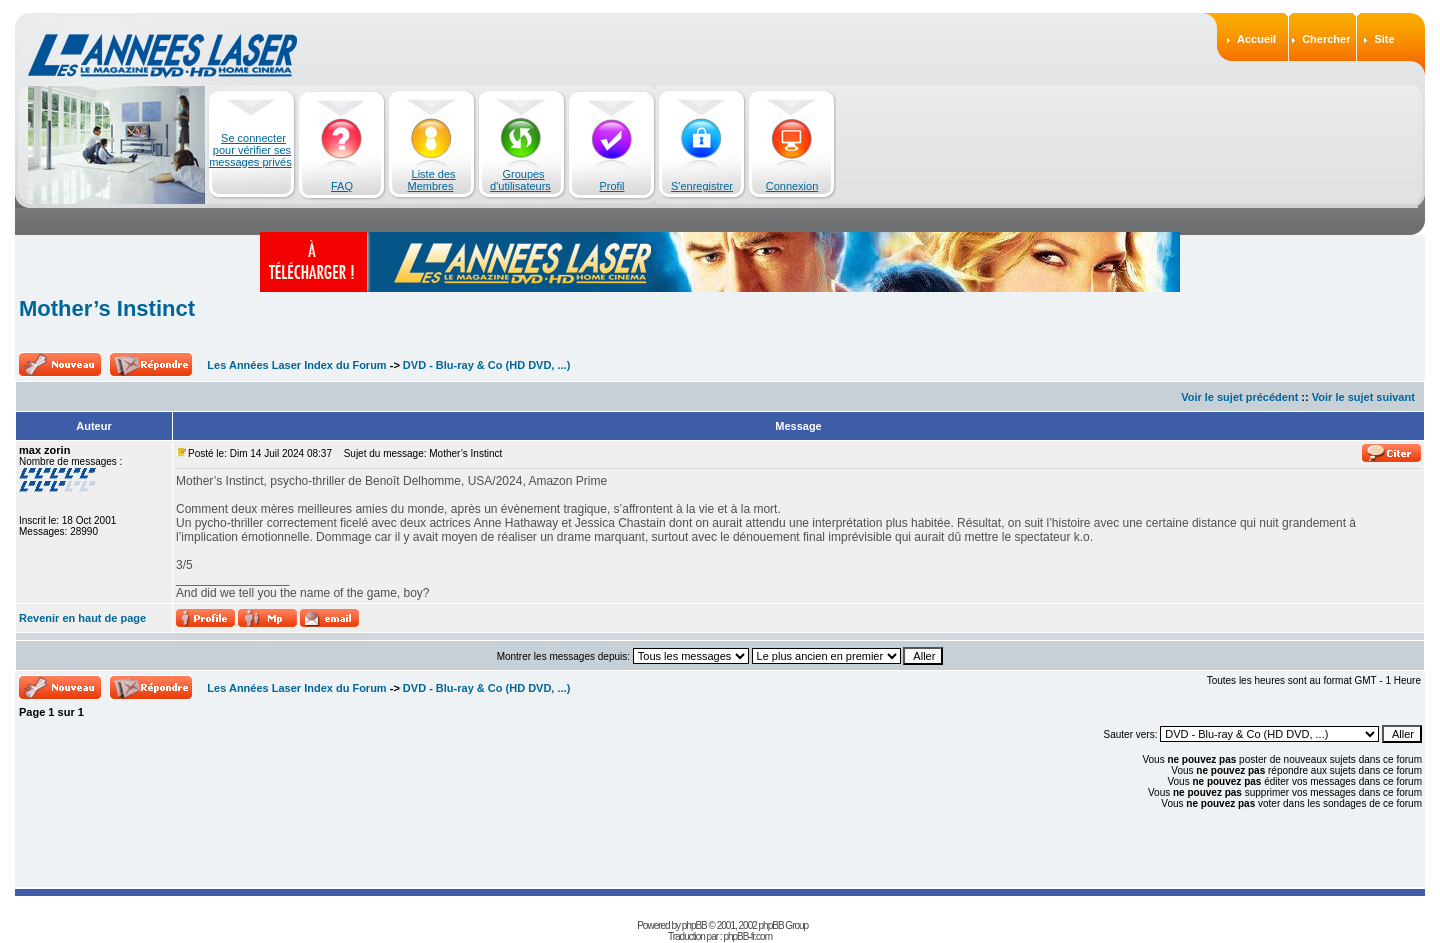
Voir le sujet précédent (1239, 397)
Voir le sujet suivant (1363, 397)
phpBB (694, 925)
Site (1384, 39)
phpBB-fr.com (747, 936)
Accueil (1256, 39)
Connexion (792, 186)
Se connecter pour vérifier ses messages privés (250, 150)
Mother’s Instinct (107, 308)
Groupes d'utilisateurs (520, 180)
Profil (611, 186)
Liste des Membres (432, 180)
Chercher (1326, 39)
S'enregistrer (702, 186)
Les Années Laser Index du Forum (296, 365)
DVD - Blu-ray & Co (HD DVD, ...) (486, 365)
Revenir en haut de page (82, 618)
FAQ (342, 186)
